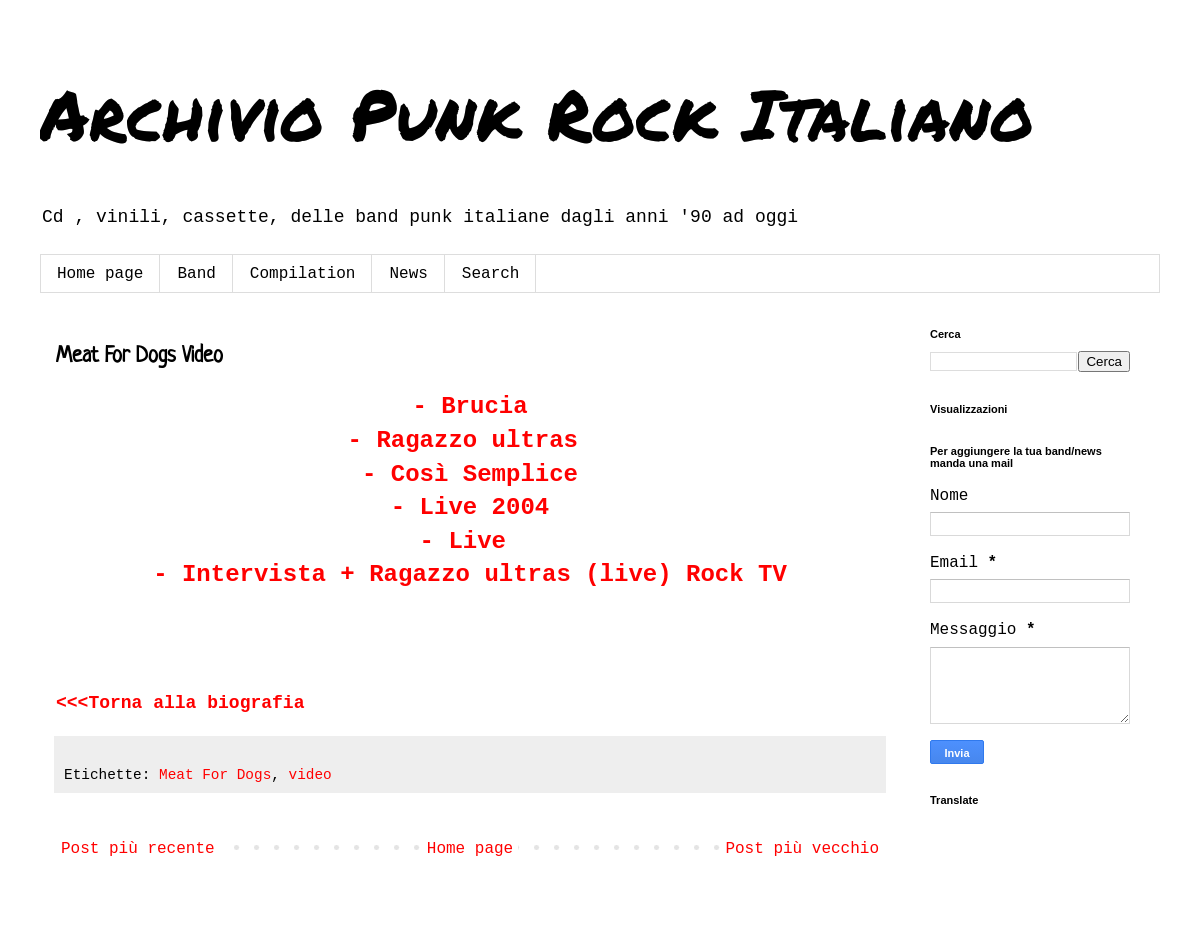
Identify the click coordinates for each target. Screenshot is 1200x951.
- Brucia (469, 406)
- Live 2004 (470, 507)
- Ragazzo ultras (470, 440)
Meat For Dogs (215, 775)
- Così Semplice (470, 474)
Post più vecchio (802, 849)
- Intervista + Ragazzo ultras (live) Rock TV (470, 574)
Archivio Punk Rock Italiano (537, 113)
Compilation (303, 274)
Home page (100, 274)
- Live (470, 541)
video (310, 775)
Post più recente (138, 849)
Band (196, 274)
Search (491, 274)
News (408, 274)
